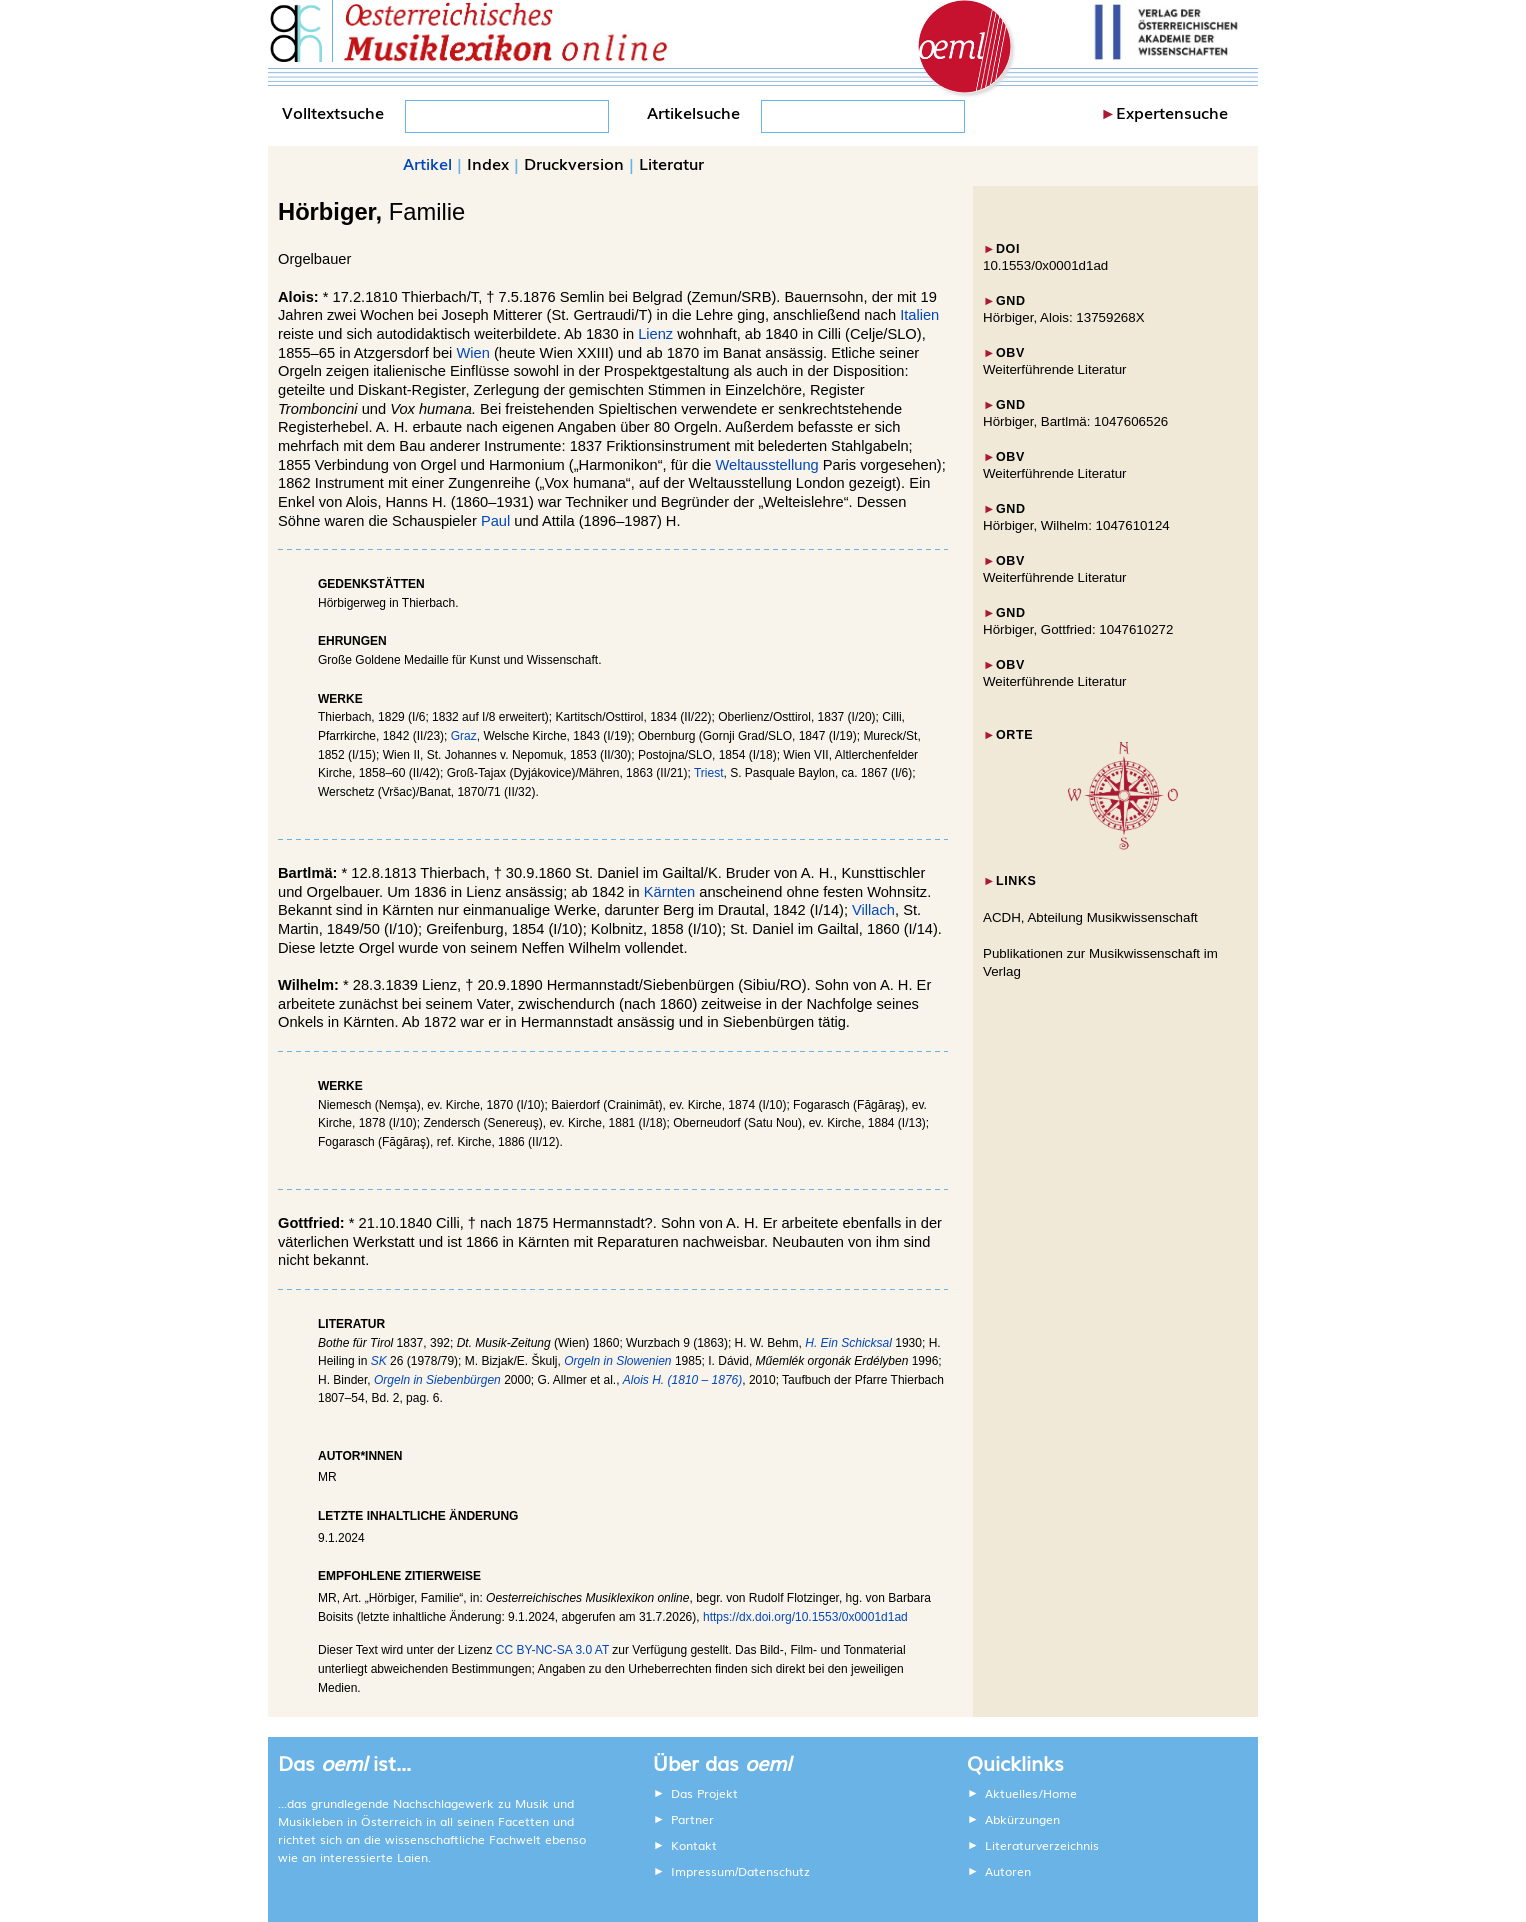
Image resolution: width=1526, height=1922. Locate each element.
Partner (692, 1819)
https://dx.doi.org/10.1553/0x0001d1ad (805, 1617)
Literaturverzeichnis (1042, 1845)
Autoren (1008, 1871)
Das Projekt (704, 1793)
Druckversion (574, 163)
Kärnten (669, 892)
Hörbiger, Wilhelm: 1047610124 (1076, 525)
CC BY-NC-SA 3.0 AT (552, 1650)
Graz (464, 736)
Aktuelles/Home (1031, 1793)
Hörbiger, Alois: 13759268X (1064, 317)
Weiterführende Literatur (1054, 369)
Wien (472, 353)
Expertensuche (1172, 112)
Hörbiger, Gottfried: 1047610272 (1078, 629)
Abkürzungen (1022, 1819)
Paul (495, 521)
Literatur (671, 163)
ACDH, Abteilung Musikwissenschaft (1090, 917)
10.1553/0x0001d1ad (1045, 265)
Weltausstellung (766, 465)
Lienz (655, 334)
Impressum (703, 1871)
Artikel (427, 163)
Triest (709, 773)
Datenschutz (774, 1871)
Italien (919, 315)
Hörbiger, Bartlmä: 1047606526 (1075, 421)
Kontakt (694, 1845)
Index (488, 163)
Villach (873, 910)
